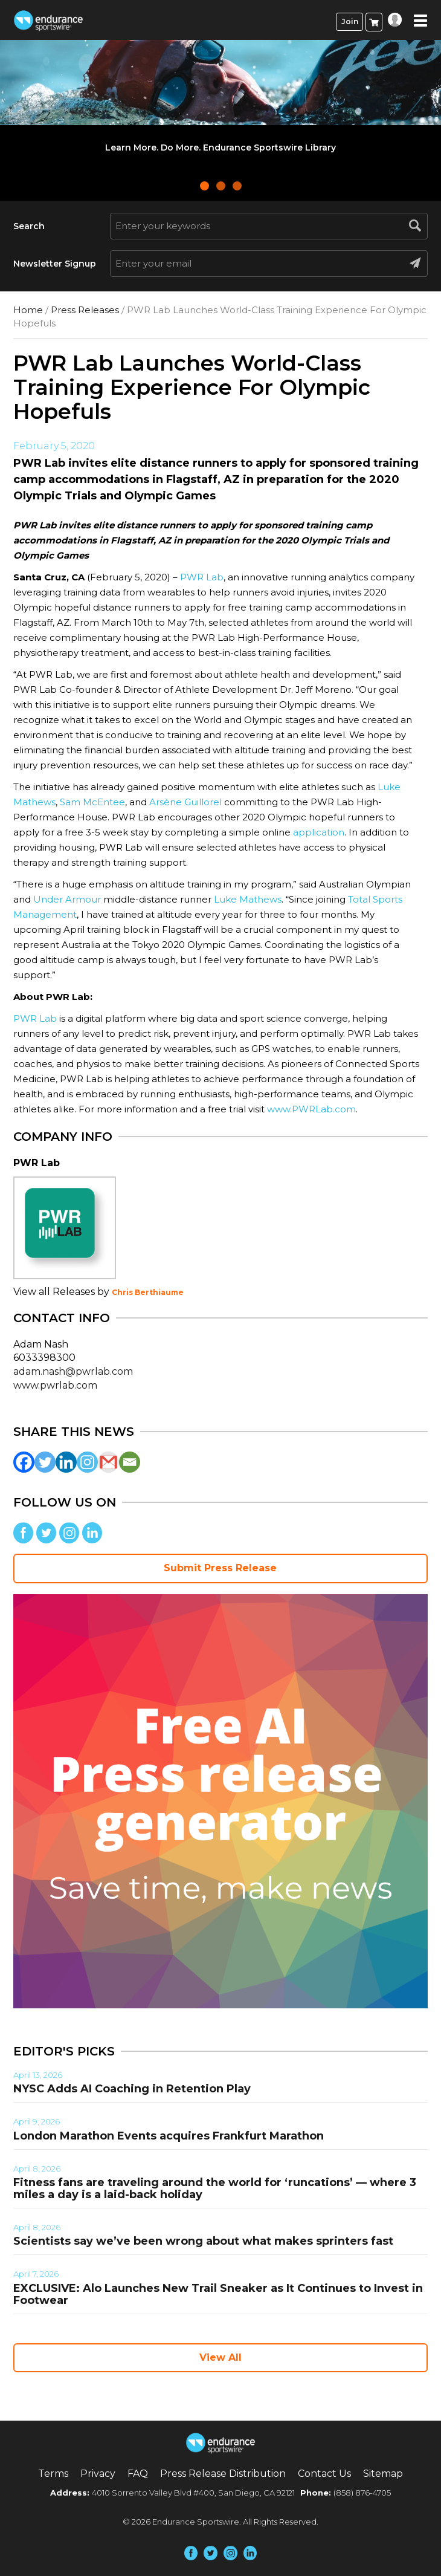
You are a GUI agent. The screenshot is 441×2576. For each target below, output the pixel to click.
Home (28, 310)
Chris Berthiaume (148, 1292)
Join (349, 21)
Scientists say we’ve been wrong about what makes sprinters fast (203, 2241)
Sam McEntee (92, 802)
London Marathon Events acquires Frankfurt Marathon (168, 2136)
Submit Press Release (220, 1568)
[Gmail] (108, 1462)
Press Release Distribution (223, 2473)
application (318, 832)
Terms (53, 2473)
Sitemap (383, 2473)
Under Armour (67, 899)
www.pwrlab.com (55, 1385)
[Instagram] (87, 1462)
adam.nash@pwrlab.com (73, 1371)
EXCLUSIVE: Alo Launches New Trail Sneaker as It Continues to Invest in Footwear (218, 2294)
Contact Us (324, 2473)
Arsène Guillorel (185, 802)
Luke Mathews (248, 899)
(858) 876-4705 (362, 2492)
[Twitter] (45, 1462)
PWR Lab (202, 577)
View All (220, 2357)
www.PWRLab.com (311, 1109)
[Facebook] (23, 1462)
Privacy (97, 2473)
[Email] (129, 1462)
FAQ (137, 2473)
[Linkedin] (66, 1462)
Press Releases (85, 310)
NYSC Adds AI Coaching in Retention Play (132, 2088)
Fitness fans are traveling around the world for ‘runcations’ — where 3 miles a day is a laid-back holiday (214, 2188)
